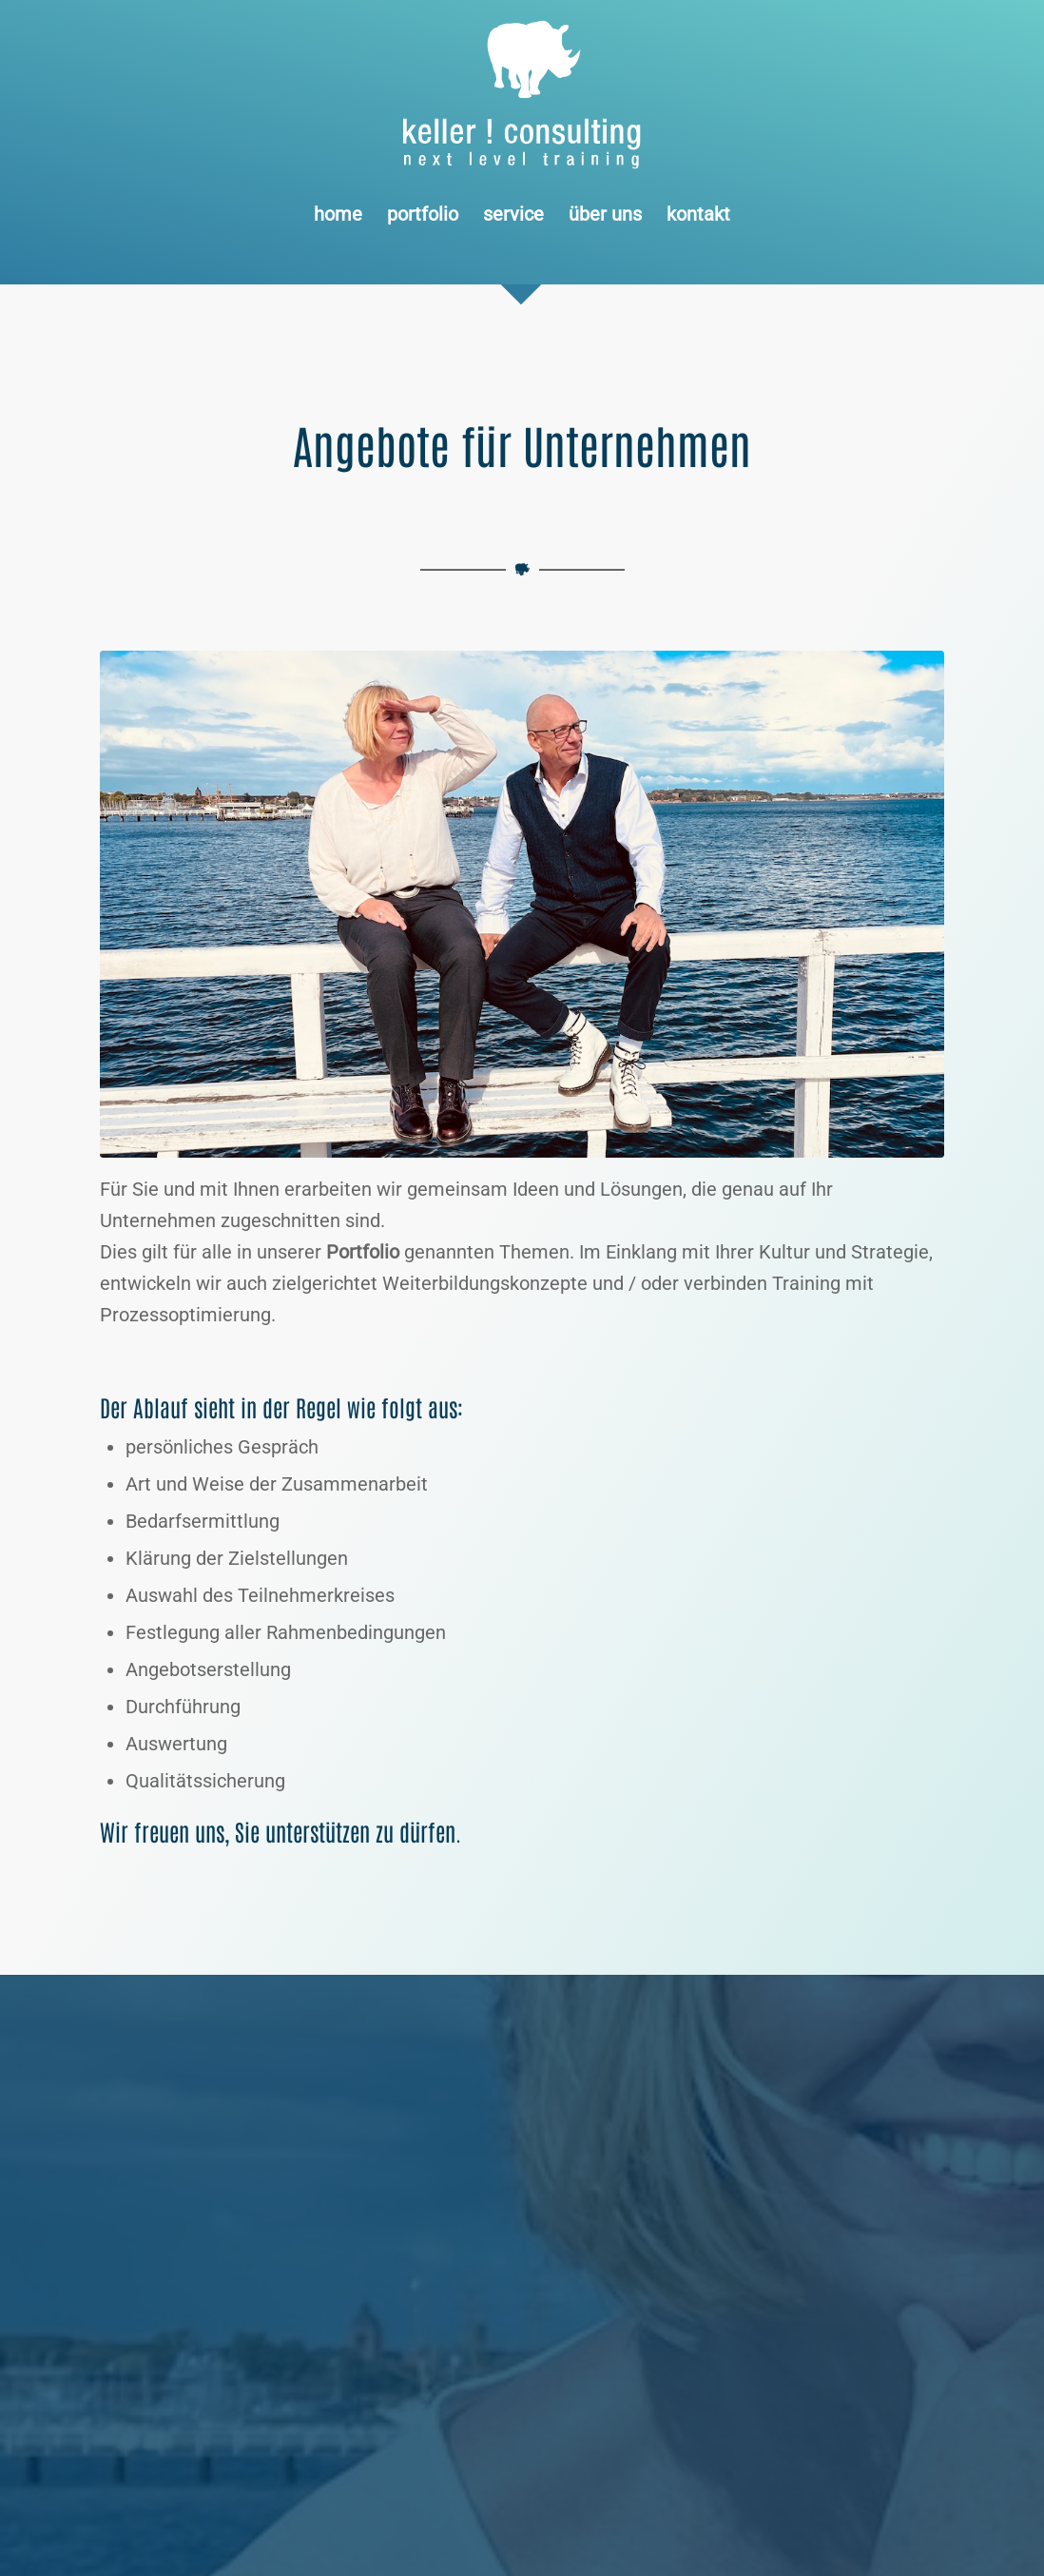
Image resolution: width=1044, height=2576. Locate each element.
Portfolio (362, 1251)
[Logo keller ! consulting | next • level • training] (522, 95)
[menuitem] (338, 214)
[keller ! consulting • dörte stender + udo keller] (522, 904)
